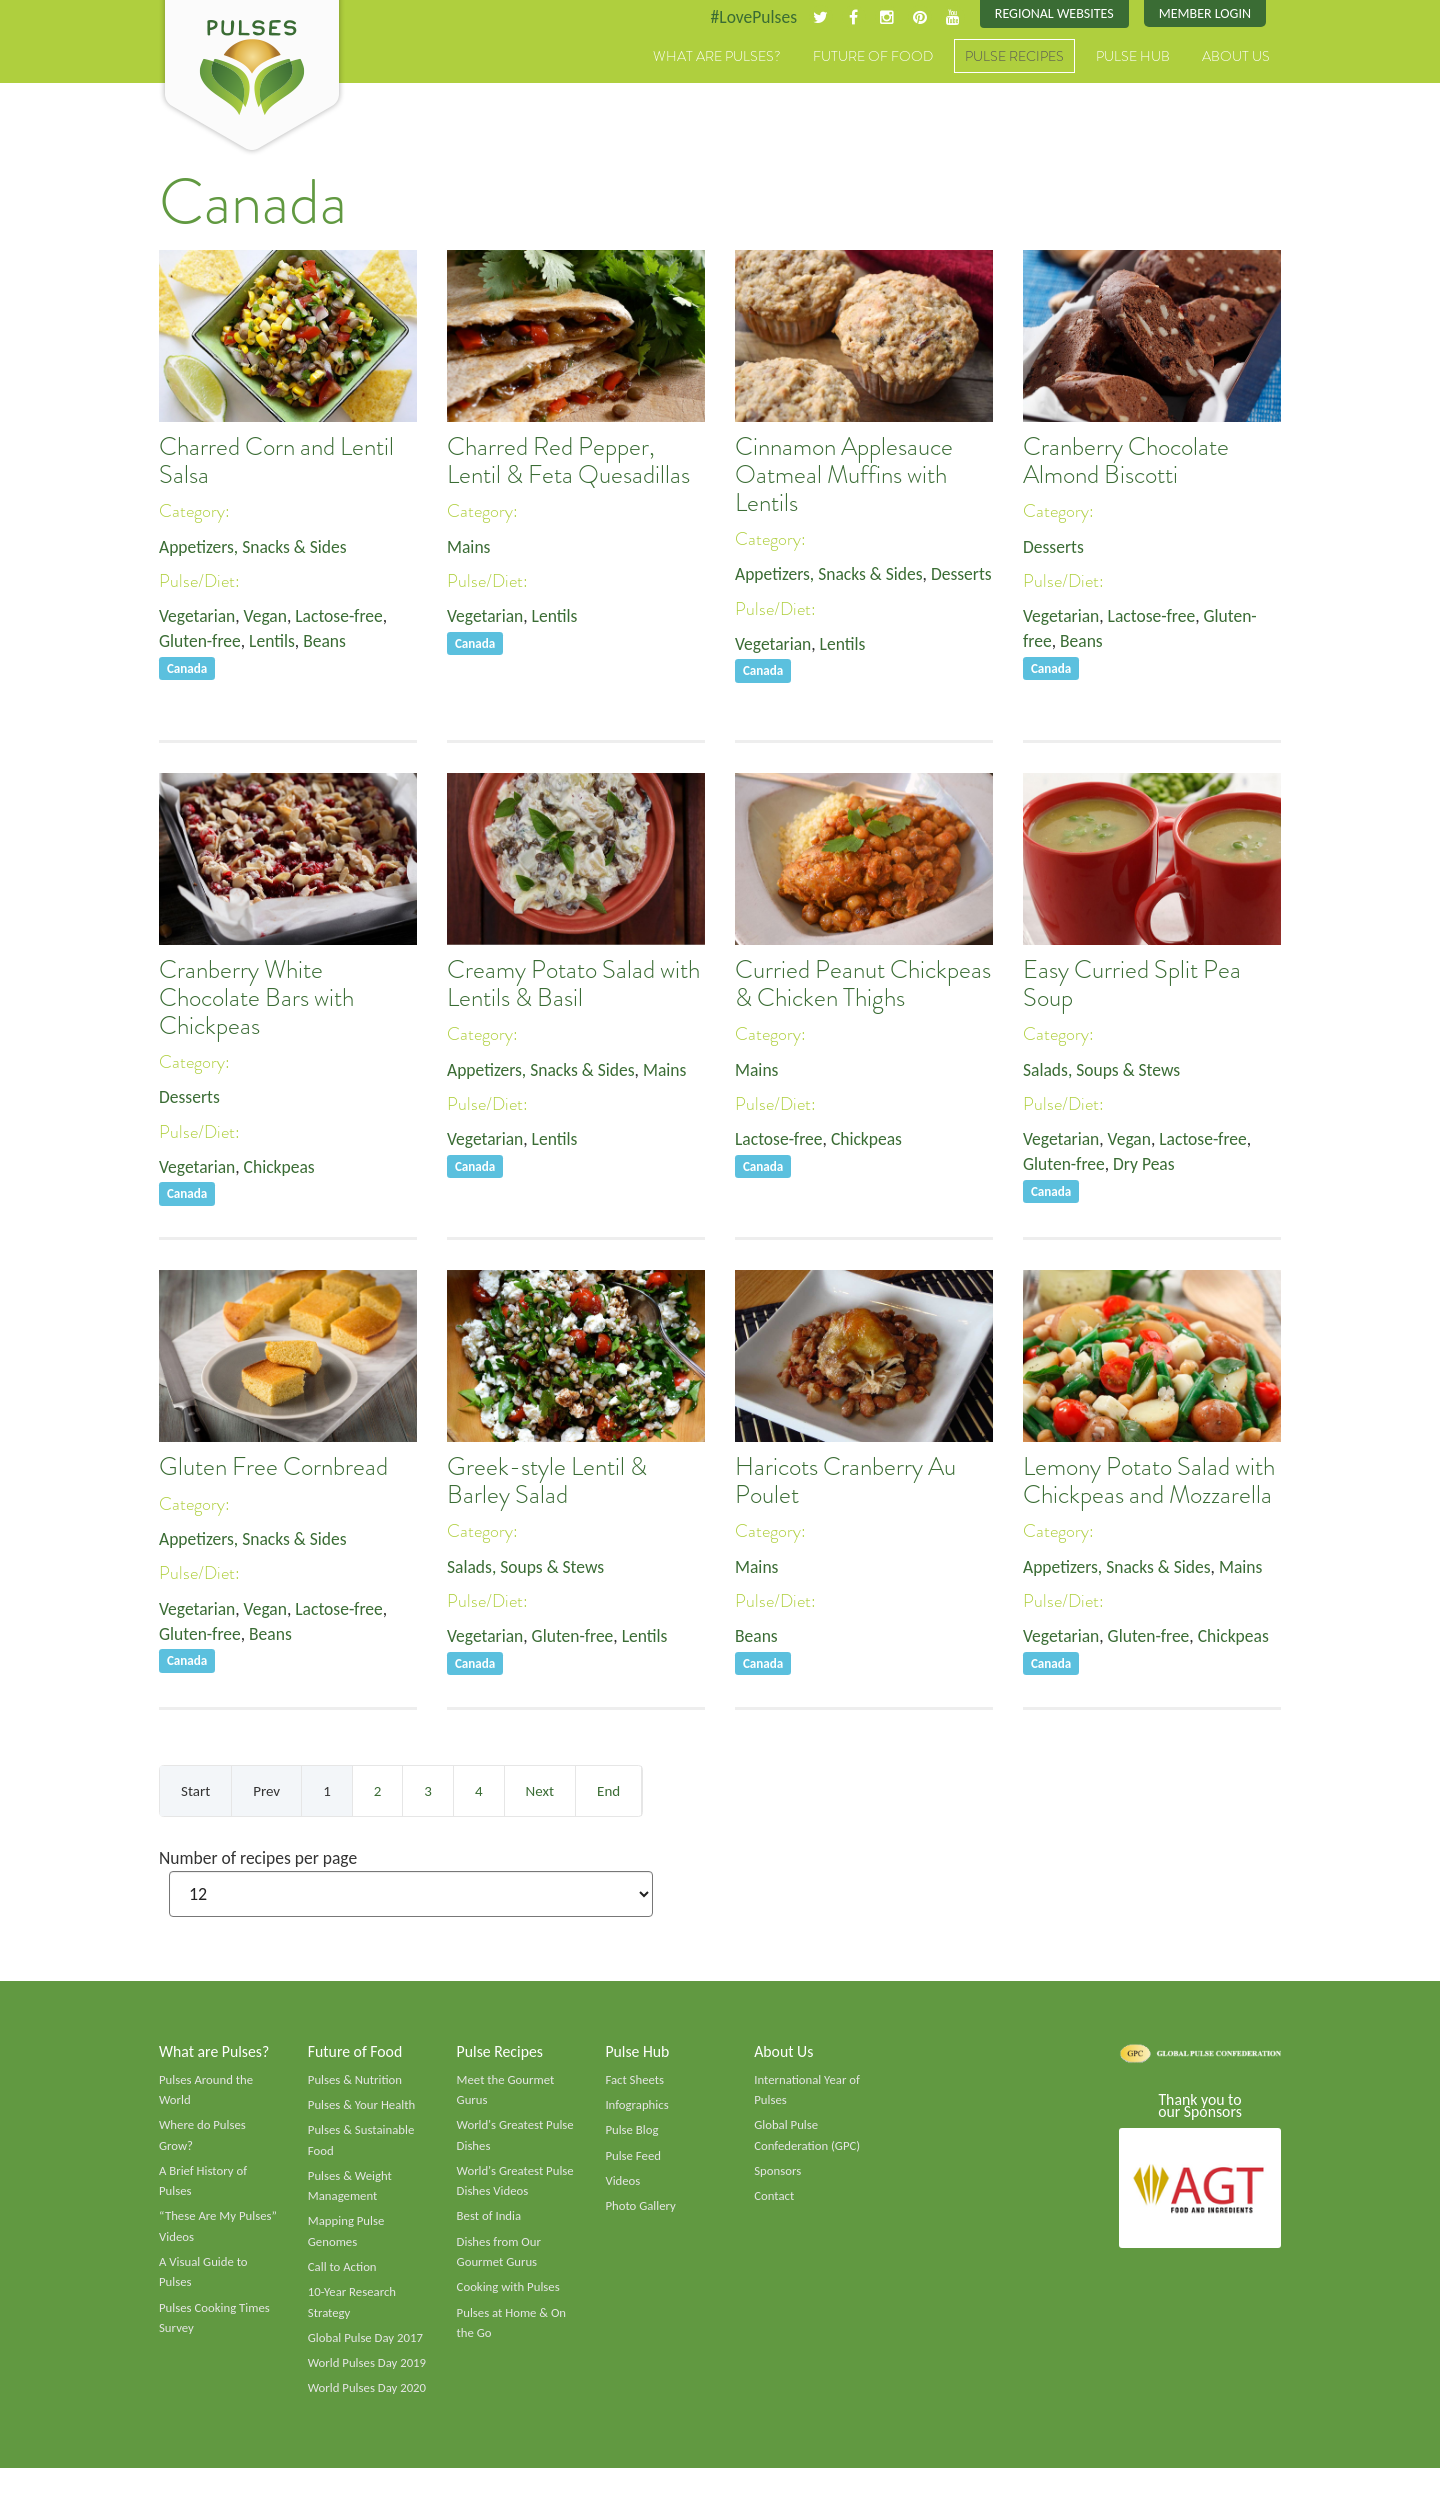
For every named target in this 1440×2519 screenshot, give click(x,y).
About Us (1236, 57)
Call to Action (343, 2274)
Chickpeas (282, 1168)
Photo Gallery (641, 2211)
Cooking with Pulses (510, 2295)
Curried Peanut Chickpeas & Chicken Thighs (863, 985)
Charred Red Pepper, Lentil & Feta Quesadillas (568, 462)
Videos (623, 2186)
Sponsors (778, 2176)
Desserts (766, 601)
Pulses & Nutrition (356, 2082)
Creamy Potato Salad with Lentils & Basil (573, 985)
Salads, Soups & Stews (1103, 1070)
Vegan (268, 618)
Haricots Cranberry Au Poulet (845, 1482)
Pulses (252, 78)
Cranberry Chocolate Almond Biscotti (1126, 462)
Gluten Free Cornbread (273, 1468)
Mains (469, 547)
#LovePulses (746, 17)
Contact (774, 2201)
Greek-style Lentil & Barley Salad (547, 1482)
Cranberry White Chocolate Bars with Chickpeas (256, 998)
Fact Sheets (635, 2082)
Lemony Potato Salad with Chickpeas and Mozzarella (1149, 1482)
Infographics (637, 2108)
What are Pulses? (717, 57)
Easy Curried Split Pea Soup (1132, 985)
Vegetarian (198, 618)
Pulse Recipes (1014, 57)
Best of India (490, 2222)
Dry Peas (1147, 1166)
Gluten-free (201, 643)
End (608, 1791)
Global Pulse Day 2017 (367, 2346)
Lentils (275, 643)
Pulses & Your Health (363, 2108)
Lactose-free (344, 618)
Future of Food (873, 57)
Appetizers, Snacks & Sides (255, 547)
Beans (329, 643)
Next (540, 1791)
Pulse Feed (633, 2160)
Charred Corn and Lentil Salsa (276, 462)
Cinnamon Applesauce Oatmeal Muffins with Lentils (844, 475)
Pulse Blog (632, 2134)
